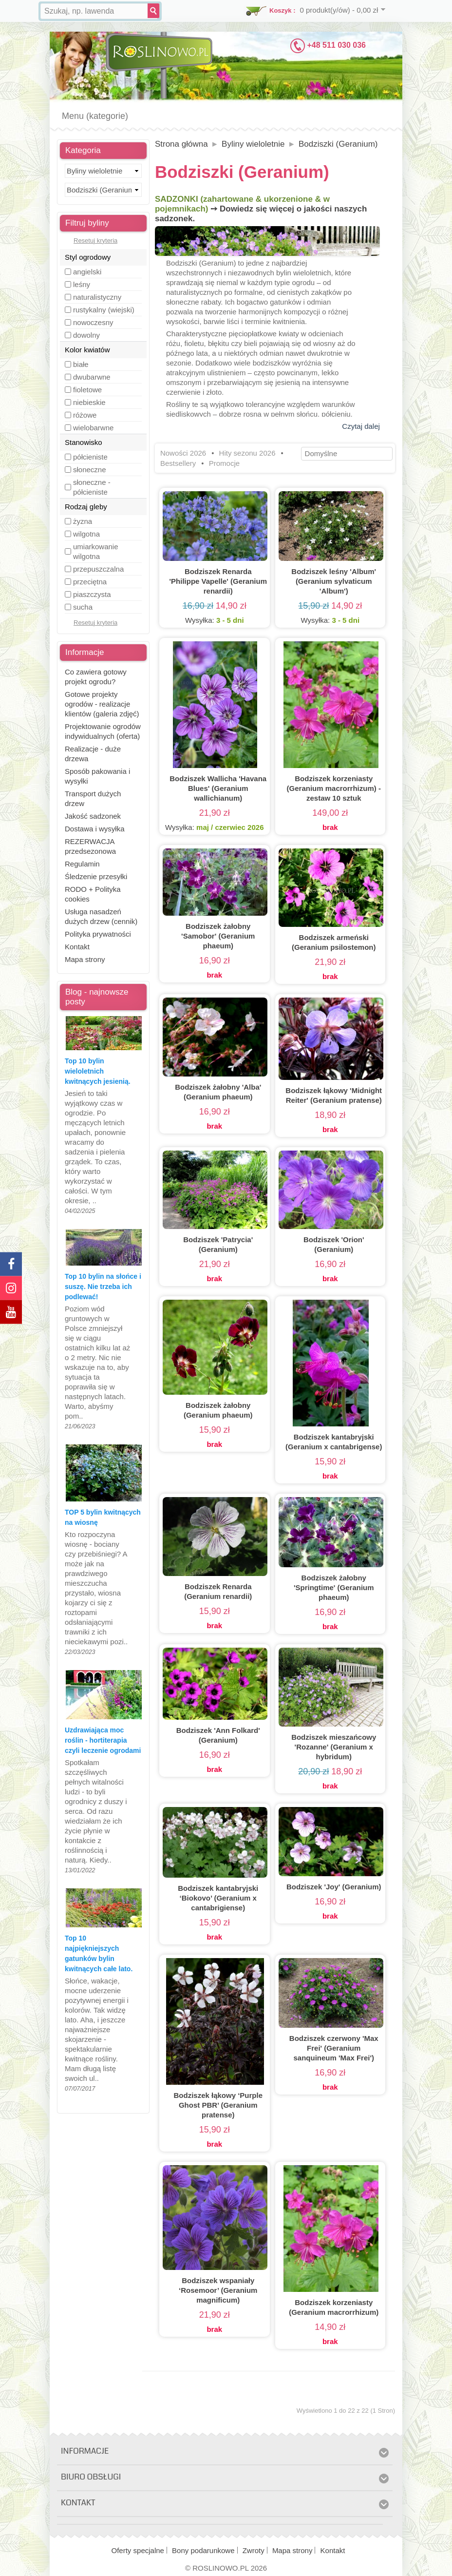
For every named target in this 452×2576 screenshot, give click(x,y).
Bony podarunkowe (203, 2550)
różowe (84, 415)
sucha (83, 607)
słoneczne (89, 469)
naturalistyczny (97, 297)
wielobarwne (93, 427)
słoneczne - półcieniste (92, 487)
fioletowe (87, 389)
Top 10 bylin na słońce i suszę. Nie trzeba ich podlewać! (103, 1286)
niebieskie (89, 402)
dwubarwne (92, 377)
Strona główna (181, 144)
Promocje (224, 463)
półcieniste (90, 457)
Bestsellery (178, 463)
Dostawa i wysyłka (95, 829)
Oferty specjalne (138, 2550)
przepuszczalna (98, 569)
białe (81, 364)
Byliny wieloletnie (253, 144)
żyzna (82, 521)
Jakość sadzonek (93, 816)
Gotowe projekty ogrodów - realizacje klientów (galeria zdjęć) (102, 704)
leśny (81, 284)
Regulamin (82, 864)
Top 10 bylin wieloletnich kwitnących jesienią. (98, 1071)
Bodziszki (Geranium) (338, 144)
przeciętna (90, 581)
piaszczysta (92, 594)
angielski (87, 272)
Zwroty (253, 2550)
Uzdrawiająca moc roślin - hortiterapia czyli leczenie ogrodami (103, 1740)
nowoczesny (93, 322)
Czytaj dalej (361, 426)
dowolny (86, 335)
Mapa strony (85, 959)
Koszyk (280, 10)
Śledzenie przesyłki (96, 876)
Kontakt (77, 946)
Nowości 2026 (183, 453)
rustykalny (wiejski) (103, 310)
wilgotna (86, 534)
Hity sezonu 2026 (247, 453)
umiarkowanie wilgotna (95, 551)
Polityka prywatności (98, 934)
